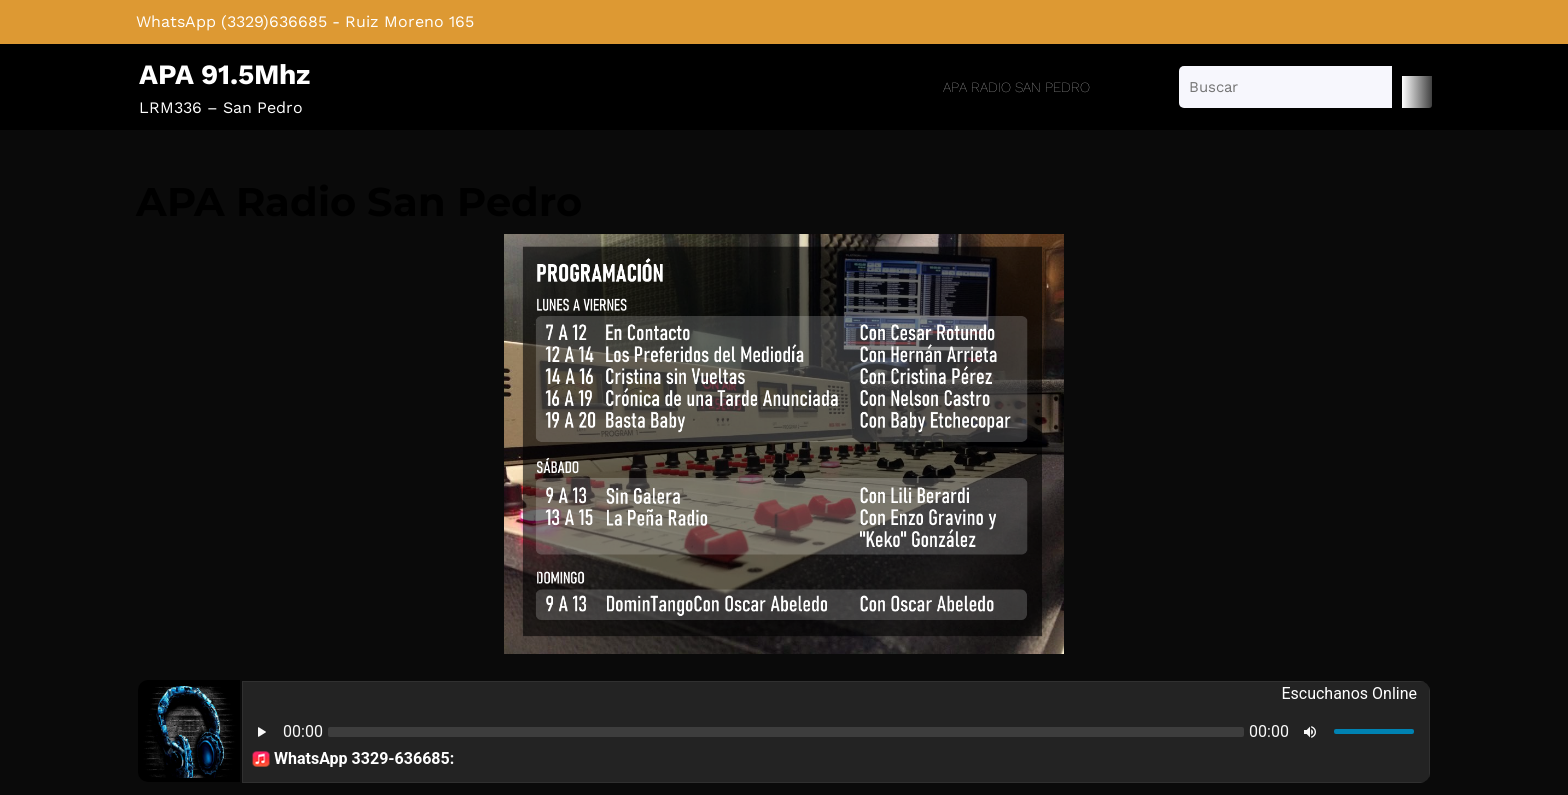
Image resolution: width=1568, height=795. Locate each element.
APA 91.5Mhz (224, 74)
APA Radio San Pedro (1016, 87)
